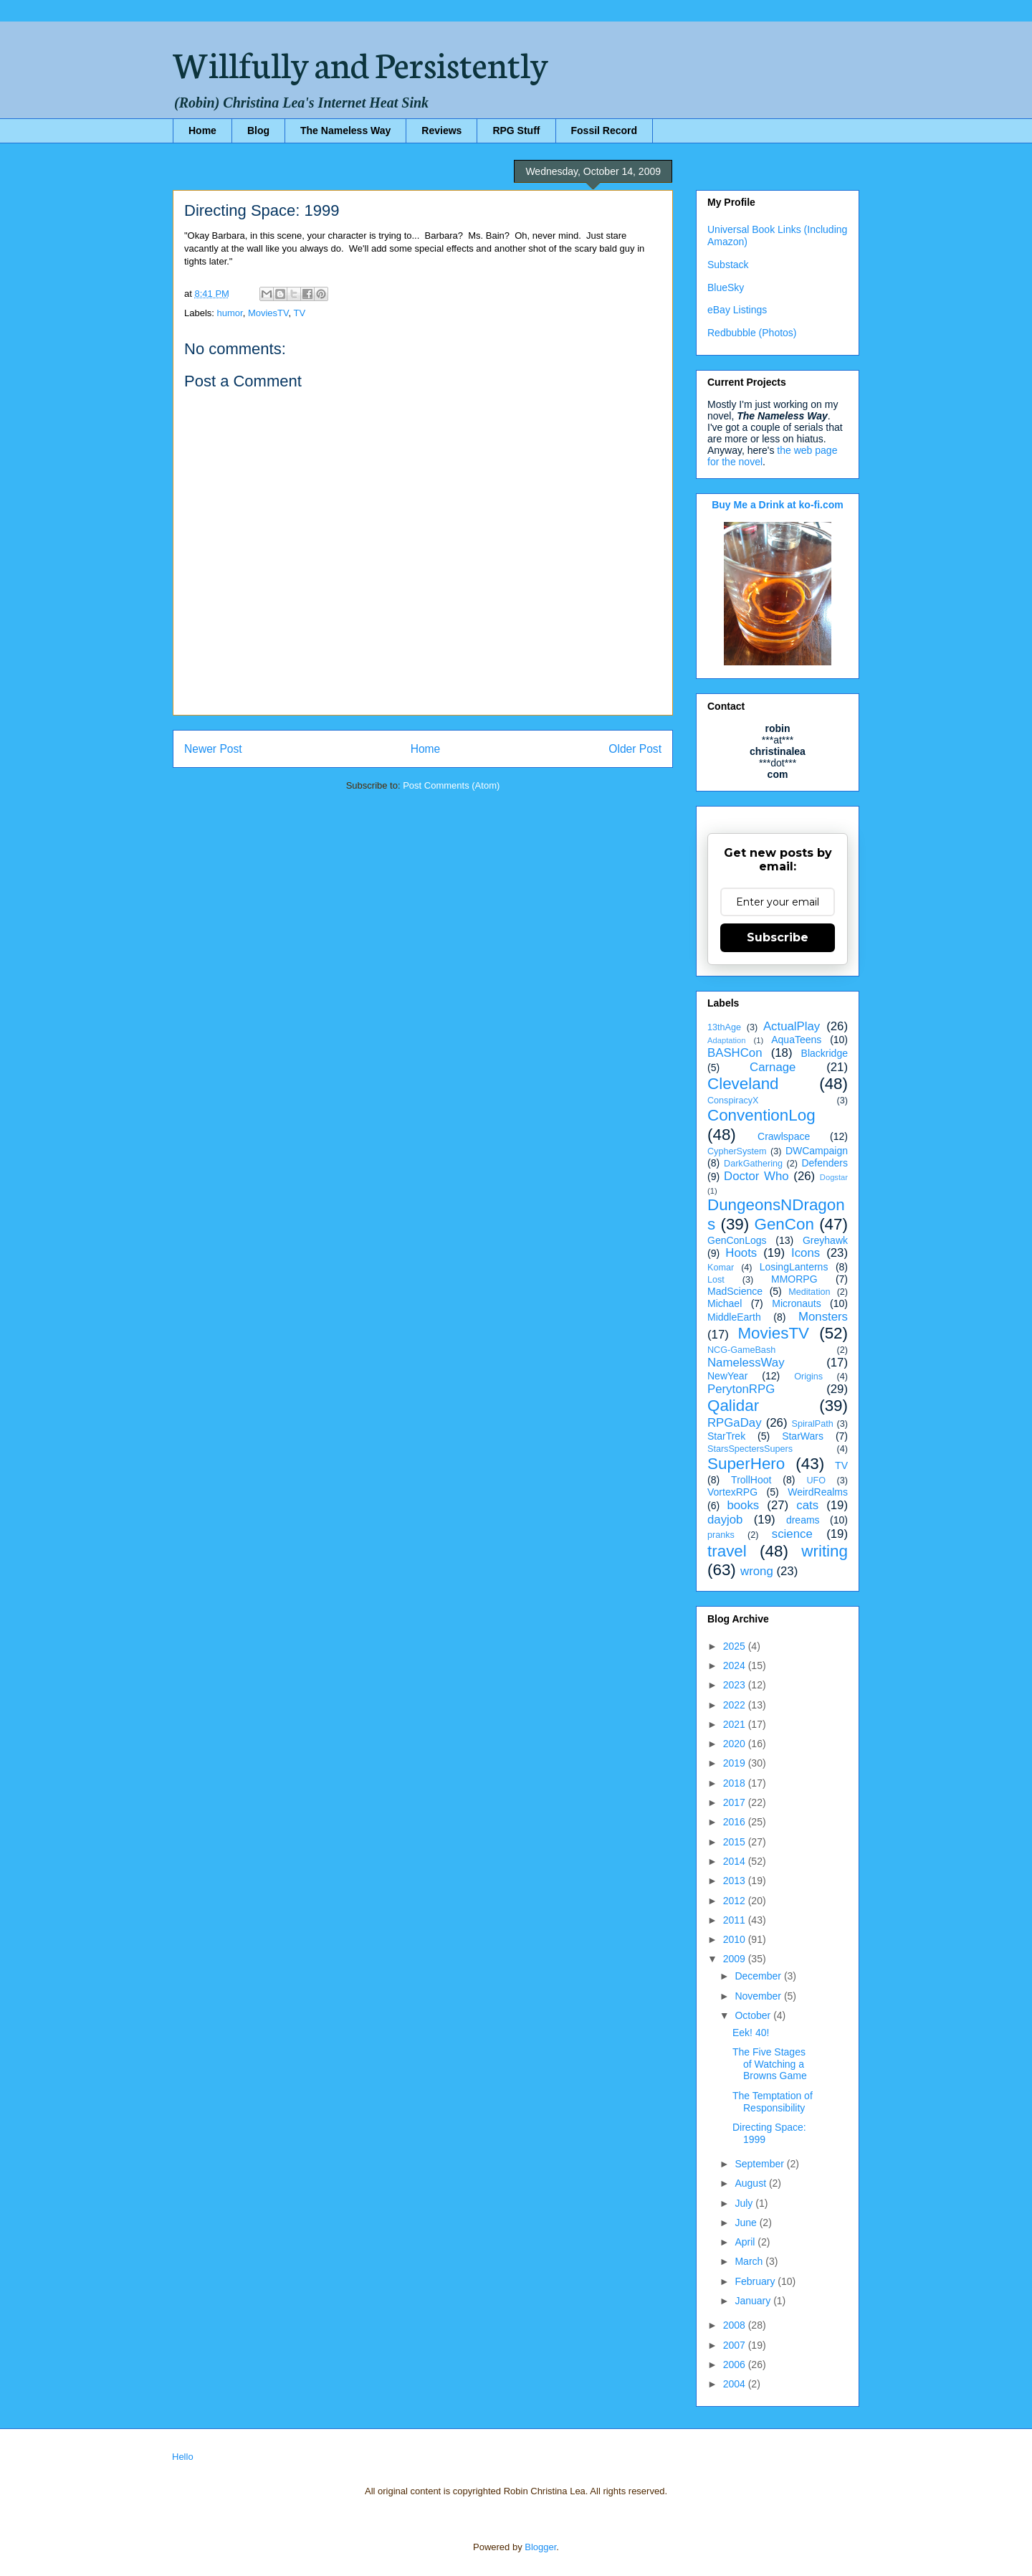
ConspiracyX (732, 1100)
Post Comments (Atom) (451, 785)
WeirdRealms (818, 1492)
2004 (735, 2384)
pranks (721, 1535)
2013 (735, 1880)
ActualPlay (791, 1026)
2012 (735, 1900)
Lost (716, 1280)
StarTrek (726, 1436)
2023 (735, 1685)
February (756, 2281)
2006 (735, 2364)
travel (727, 1551)
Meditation (809, 1292)
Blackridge (824, 1053)
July (745, 2203)
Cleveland (743, 1084)
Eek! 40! (750, 2032)
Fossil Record (604, 130)
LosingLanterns (794, 1267)
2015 (735, 1842)
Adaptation (726, 1040)
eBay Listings (737, 309)
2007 (735, 2345)
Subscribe (777, 937)
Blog (258, 130)
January (754, 2300)
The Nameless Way (345, 130)
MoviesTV (268, 313)
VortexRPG (732, 1492)
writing (824, 1551)
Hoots (741, 1253)
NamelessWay (746, 1362)
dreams (803, 1520)
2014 (735, 1861)
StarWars (802, 1436)
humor (230, 313)
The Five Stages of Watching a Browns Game (769, 2064)
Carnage (773, 1067)
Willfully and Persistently (360, 62)
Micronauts (796, 1303)
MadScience (735, 1291)
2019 (735, 1763)
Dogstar (834, 1177)
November (759, 1996)
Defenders (824, 1163)
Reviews (441, 130)
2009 (735, 1958)
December (759, 1976)
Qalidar (733, 1406)
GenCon (784, 1224)
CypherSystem (737, 1151)
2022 (735, 1705)
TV (300, 313)
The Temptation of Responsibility (772, 2102)
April (746, 2242)
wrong (756, 1571)
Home (202, 130)
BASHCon (734, 1053)
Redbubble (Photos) (752, 332)
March (750, 2261)
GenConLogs (737, 1240)
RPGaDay (734, 1423)
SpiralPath (812, 1424)
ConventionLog (761, 1115)
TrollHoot (751, 1480)
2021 (735, 1724)
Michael (724, 1303)
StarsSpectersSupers (750, 1449)
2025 (735, 1646)
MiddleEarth (734, 1317)
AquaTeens (796, 1039)
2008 (735, 2325)
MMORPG (794, 1279)
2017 (735, 1802)
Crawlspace (784, 1136)
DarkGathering (753, 1164)
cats (807, 1505)
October (754, 2015)
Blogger (540, 2547)
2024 (735, 1665)
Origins (808, 1377)
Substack (728, 264)
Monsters (823, 1316)
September (760, 2163)
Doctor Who (756, 1176)
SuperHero (746, 1464)
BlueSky (725, 287)
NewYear (727, 1376)
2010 (735, 1939)
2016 (735, 1822)
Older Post (634, 749)
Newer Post (213, 749)
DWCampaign (816, 1150)
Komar (720, 1268)
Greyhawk (825, 1240)
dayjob (724, 1519)
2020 (735, 1743)
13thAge (724, 1027)
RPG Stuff (516, 130)
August (751, 2183)
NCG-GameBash (741, 1350)
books (743, 1505)
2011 (735, 1920)
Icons (805, 1253)
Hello (183, 2456)
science (792, 1534)
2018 (735, 1783)
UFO (816, 1480)
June (747, 2222)
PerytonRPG (741, 1389)
